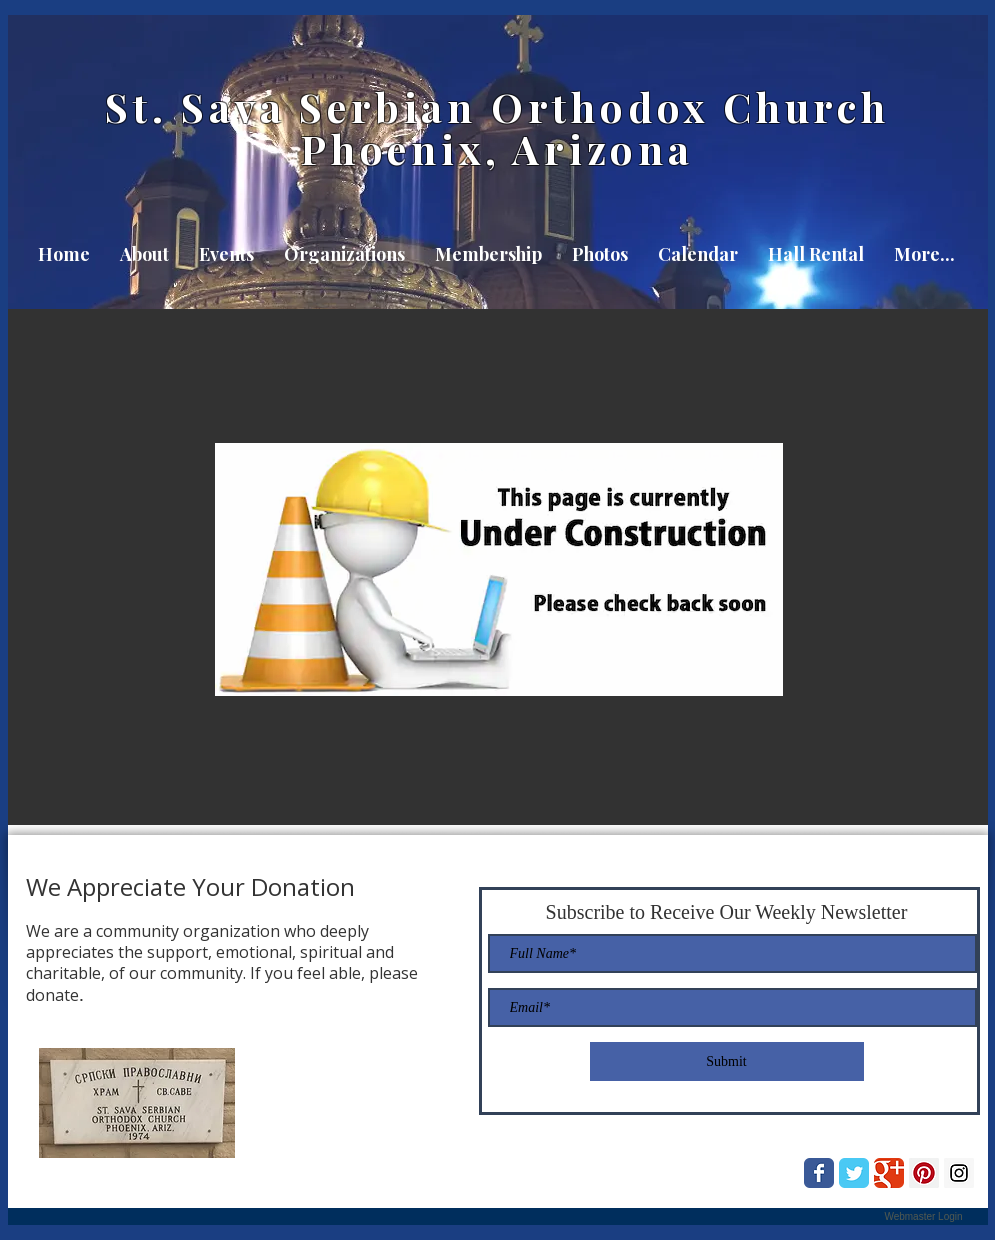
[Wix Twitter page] (854, 1173)
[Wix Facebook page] (819, 1173)
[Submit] (727, 1061)
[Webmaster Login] (924, 1216)
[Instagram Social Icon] (959, 1173)
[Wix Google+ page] (889, 1173)
